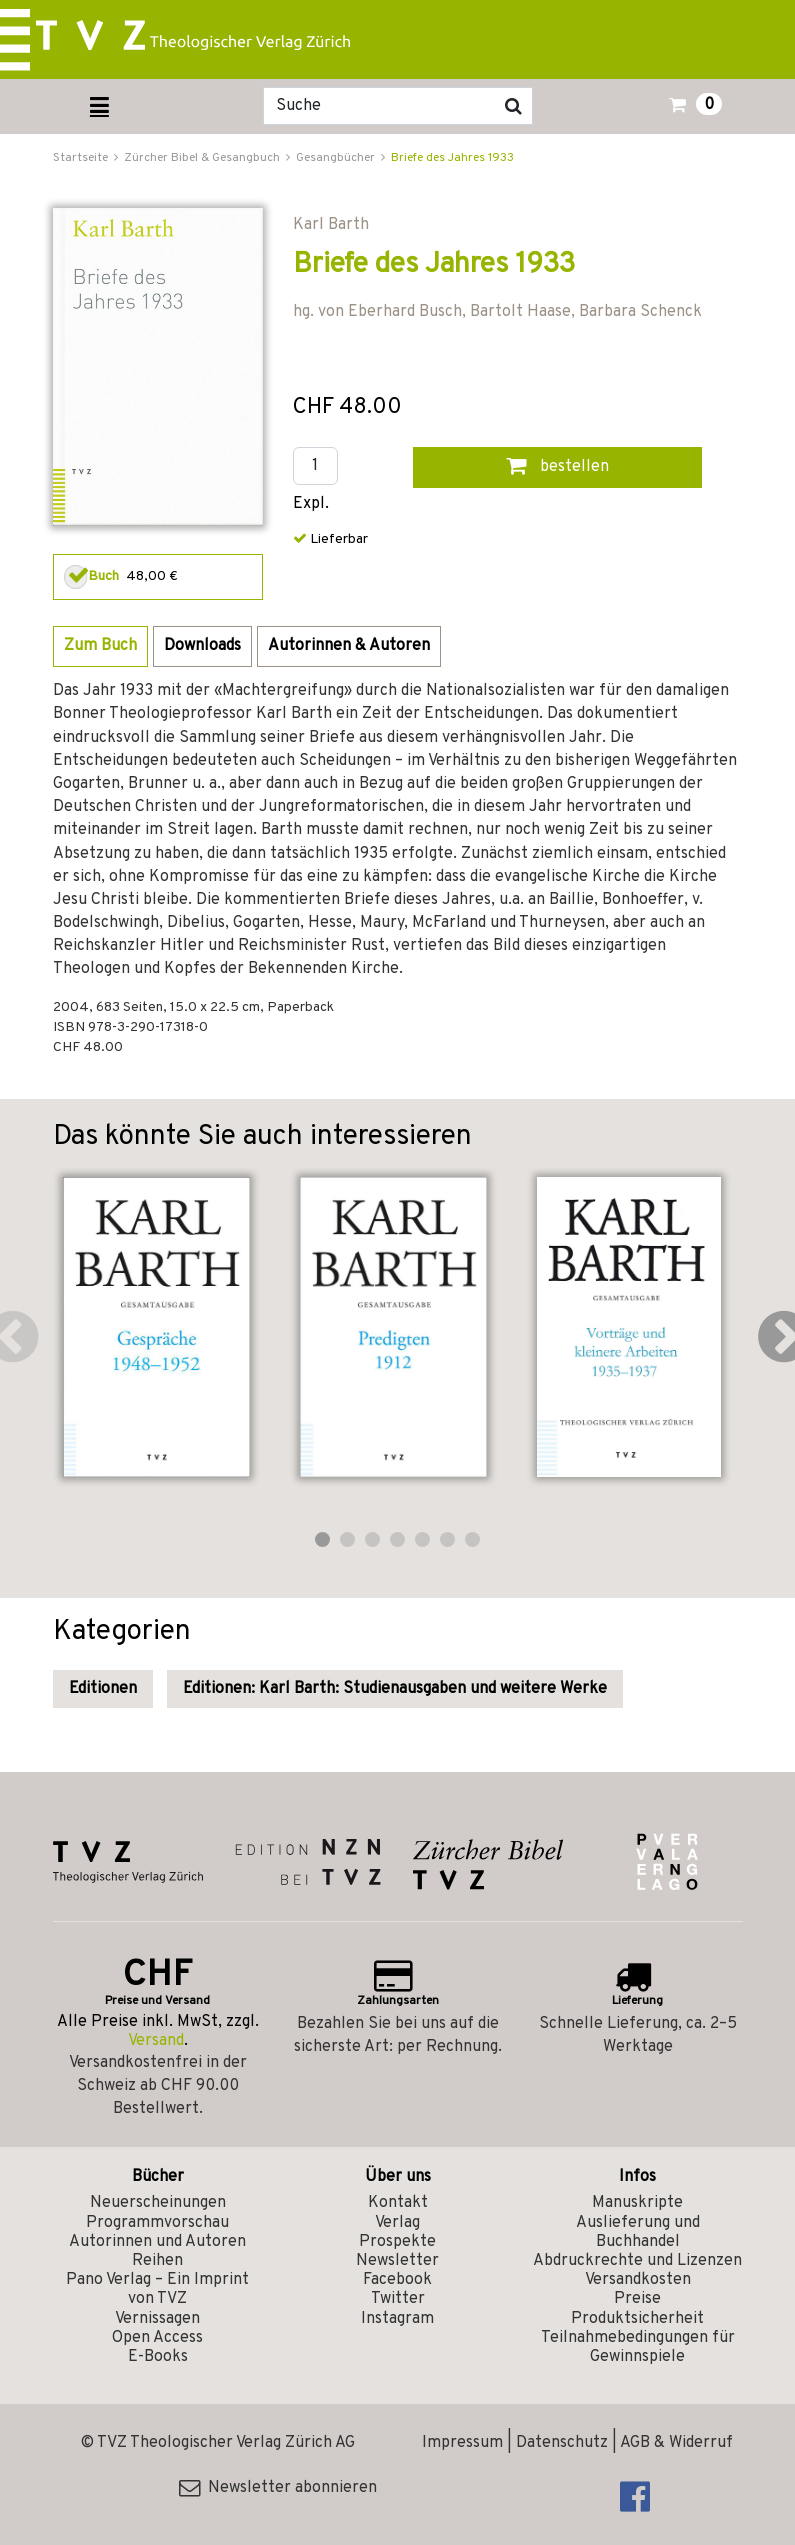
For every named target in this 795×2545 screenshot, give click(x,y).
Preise (637, 2299)
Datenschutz (562, 2443)
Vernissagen (157, 2319)
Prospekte (397, 2242)
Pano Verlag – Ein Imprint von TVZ (157, 2289)
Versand (156, 2041)
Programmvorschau (157, 2223)
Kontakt (398, 2203)
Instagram (397, 2319)
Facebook (397, 2280)
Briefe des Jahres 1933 (452, 158)
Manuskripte (637, 2203)
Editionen (103, 1689)
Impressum (462, 2443)
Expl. (311, 504)
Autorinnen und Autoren (157, 2242)
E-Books (158, 2357)
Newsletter (397, 2261)
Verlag (397, 2223)
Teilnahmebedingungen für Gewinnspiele (638, 2347)
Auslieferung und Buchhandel (638, 2232)
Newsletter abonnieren (278, 2488)
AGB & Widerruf (676, 2443)
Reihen (157, 2261)
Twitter (398, 2299)
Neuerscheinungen (158, 2203)
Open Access (157, 2338)
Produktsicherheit (637, 2319)
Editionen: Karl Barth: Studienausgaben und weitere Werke (395, 1689)
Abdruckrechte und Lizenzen (637, 2261)
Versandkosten (638, 2280)
